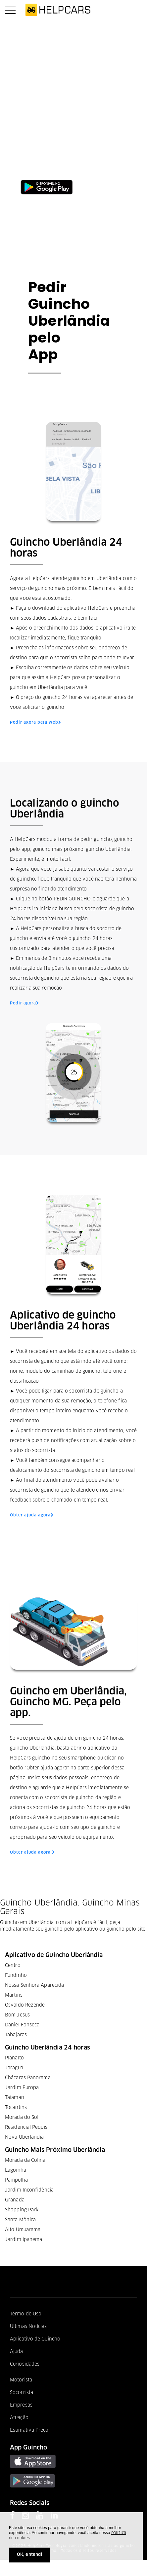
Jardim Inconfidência (29, 2190)
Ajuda (16, 2351)
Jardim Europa (22, 2088)
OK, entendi (29, 2555)
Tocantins (16, 2107)
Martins (14, 1995)
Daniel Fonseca (22, 2025)
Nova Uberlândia (24, 2137)
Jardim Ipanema (23, 2239)
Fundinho (16, 1975)
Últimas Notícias (28, 2326)
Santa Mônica (20, 2220)
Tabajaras (16, 2035)
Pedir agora (24, 1003)
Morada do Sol (21, 2117)
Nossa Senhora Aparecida (34, 1985)
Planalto (14, 2058)
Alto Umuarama (22, 2230)
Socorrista (21, 2392)
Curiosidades (24, 2364)
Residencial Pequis (26, 2127)
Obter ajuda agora (32, 1515)
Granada (14, 2200)
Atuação (19, 2417)
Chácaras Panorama (28, 2078)
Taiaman (14, 2097)
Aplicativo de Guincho (35, 2339)
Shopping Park (21, 2210)
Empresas (21, 2405)
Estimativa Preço (29, 2430)
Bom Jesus (17, 2015)
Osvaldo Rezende (25, 2005)
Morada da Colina (25, 2160)
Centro (13, 1965)
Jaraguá (14, 2068)
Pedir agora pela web (35, 723)
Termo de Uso (25, 2314)
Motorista (21, 2380)
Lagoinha (15, 2170)
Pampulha (16, 2180)
